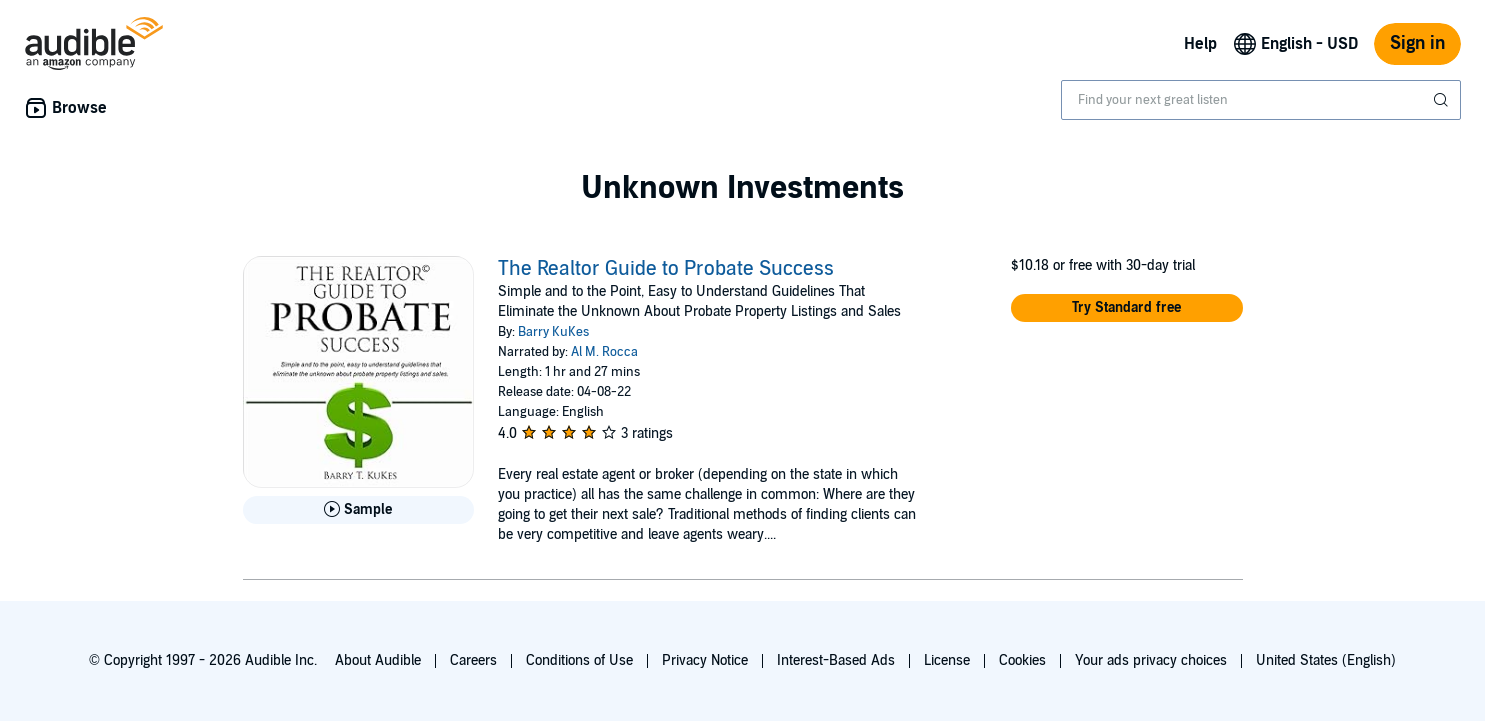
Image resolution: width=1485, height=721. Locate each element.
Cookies (1022, 660)
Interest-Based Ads (836, 660)
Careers (473, 660)
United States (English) (1326, 660)
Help (1200, 44)
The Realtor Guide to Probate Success (666, 269)
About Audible (378, 660)
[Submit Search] (1443, 100)
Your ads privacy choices (1151, 660)
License (947, 660)
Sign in (1417, 43)
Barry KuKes (553, 332)
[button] (1127, 308)
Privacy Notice (705, 660)
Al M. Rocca (604, 352)
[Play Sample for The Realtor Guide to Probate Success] (359, 510)
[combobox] (1261, 100)
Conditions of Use (579, 660)
